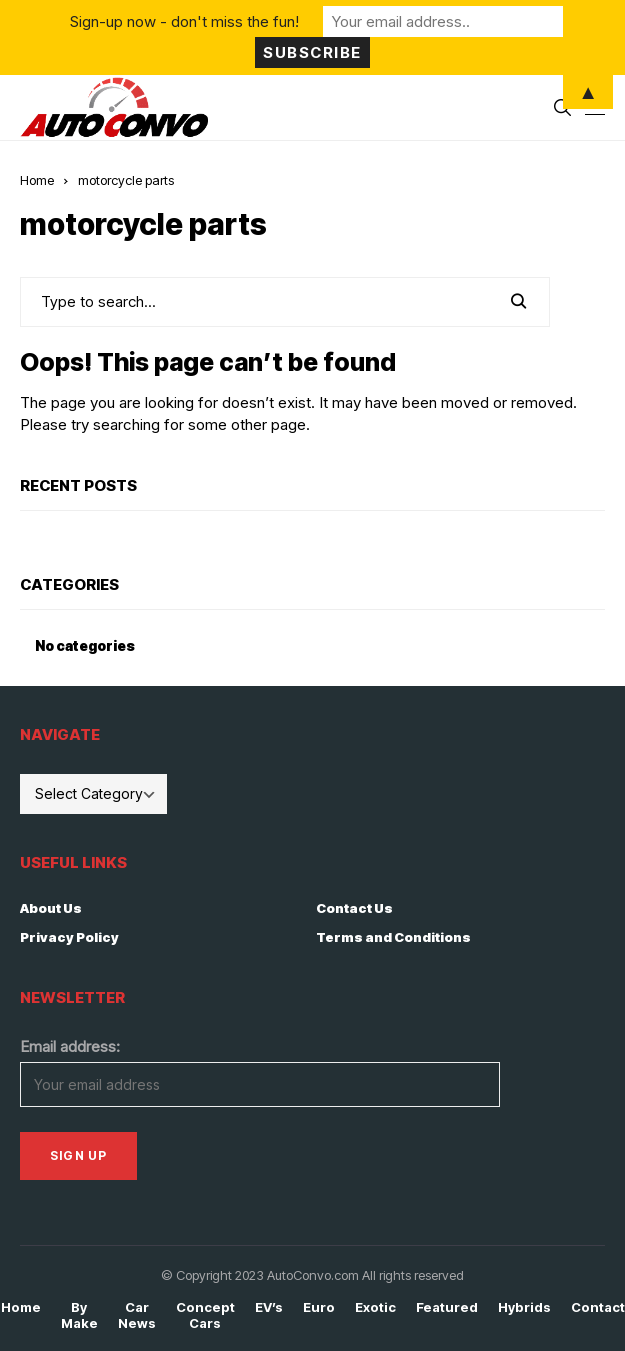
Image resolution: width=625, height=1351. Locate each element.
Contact (598, 1307)
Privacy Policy (69, 937)
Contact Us (354, 908)
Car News (137, 1315)
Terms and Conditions (393, 937)
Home (37, 180)
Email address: (70, 1046)
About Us (51, 908)
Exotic (375, 1307)
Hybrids (524, 1307)
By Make (79, 1315)
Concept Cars (205, 1315)
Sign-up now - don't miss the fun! (184, 21)
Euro (319, 1307)
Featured (447, 1307)
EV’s (269, 1307)
